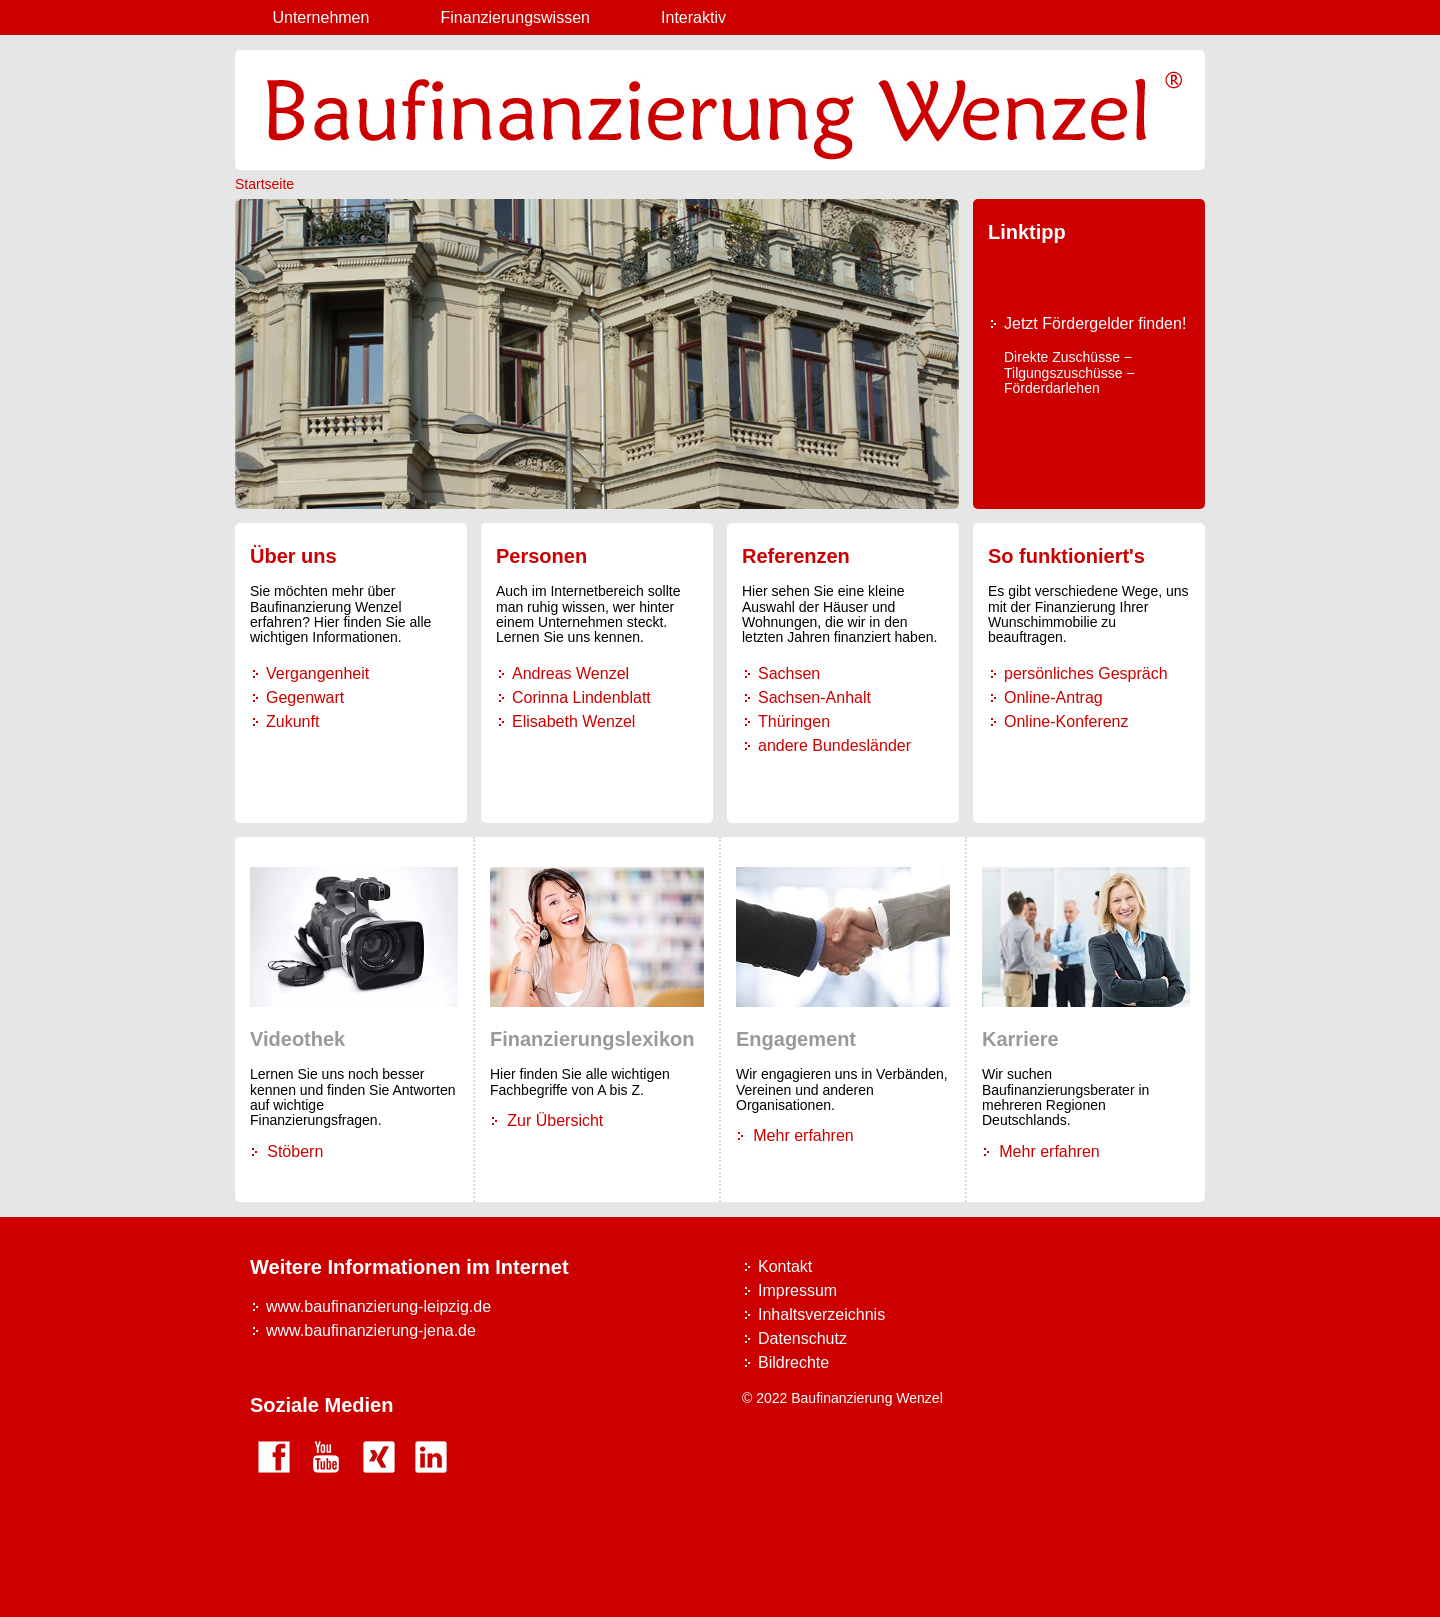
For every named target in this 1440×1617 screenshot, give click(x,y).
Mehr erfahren (803, 1135)
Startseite (264, 184)
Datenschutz (802, 1338)
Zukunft (292, 721)
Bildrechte (793, 1362)
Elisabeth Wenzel (573, 721)
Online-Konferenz (1066, 721)
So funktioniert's (1066, 556)
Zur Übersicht (555, 1120)
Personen (541, 556)
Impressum (797, 1290)
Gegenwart (305, 697)
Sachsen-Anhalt (814, 697)
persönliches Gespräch (1086, 673)
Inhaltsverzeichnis (821, 1314)
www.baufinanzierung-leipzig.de (378, 1306)
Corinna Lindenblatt (581, 697)
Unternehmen (320, 17)
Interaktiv (693, 17)
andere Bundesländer (834, 745)
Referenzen (796, 556)
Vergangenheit (317, 673)
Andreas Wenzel (570, 673)
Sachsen (789, 673)
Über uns (293, 556)
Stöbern (295, 1151)
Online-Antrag (1053, 697)
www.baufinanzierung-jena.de (371, 1330)
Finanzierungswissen (515, 17)
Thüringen (794, 721)
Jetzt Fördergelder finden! (1095, 323)
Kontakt (785, 1266)
